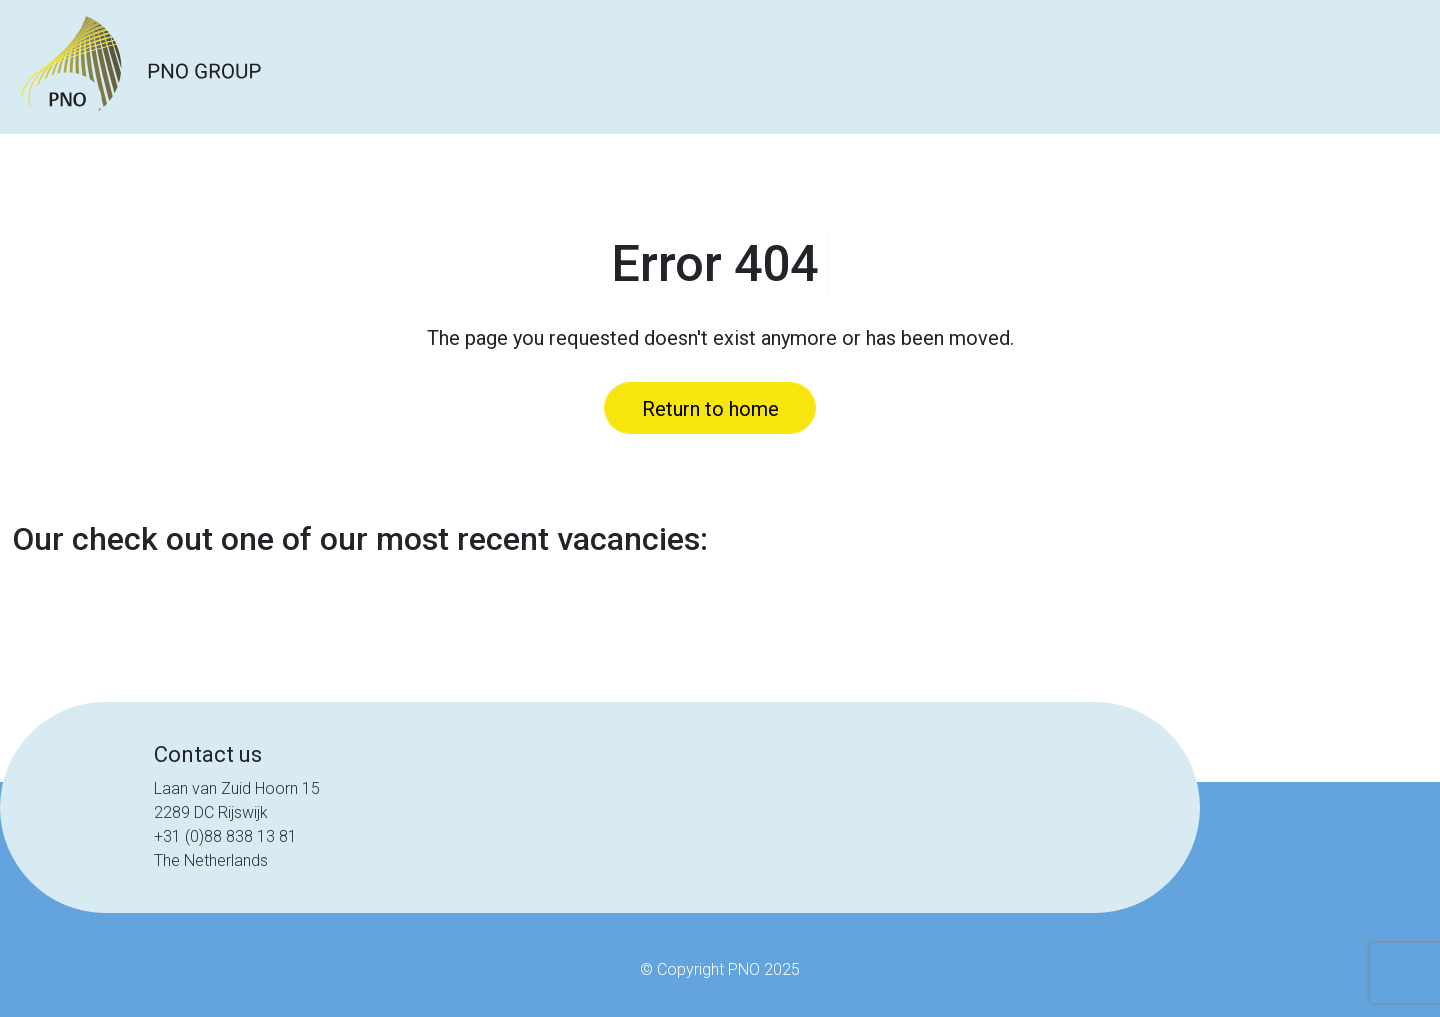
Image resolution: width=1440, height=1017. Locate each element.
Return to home (710, 409)
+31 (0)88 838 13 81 (225, 836)
